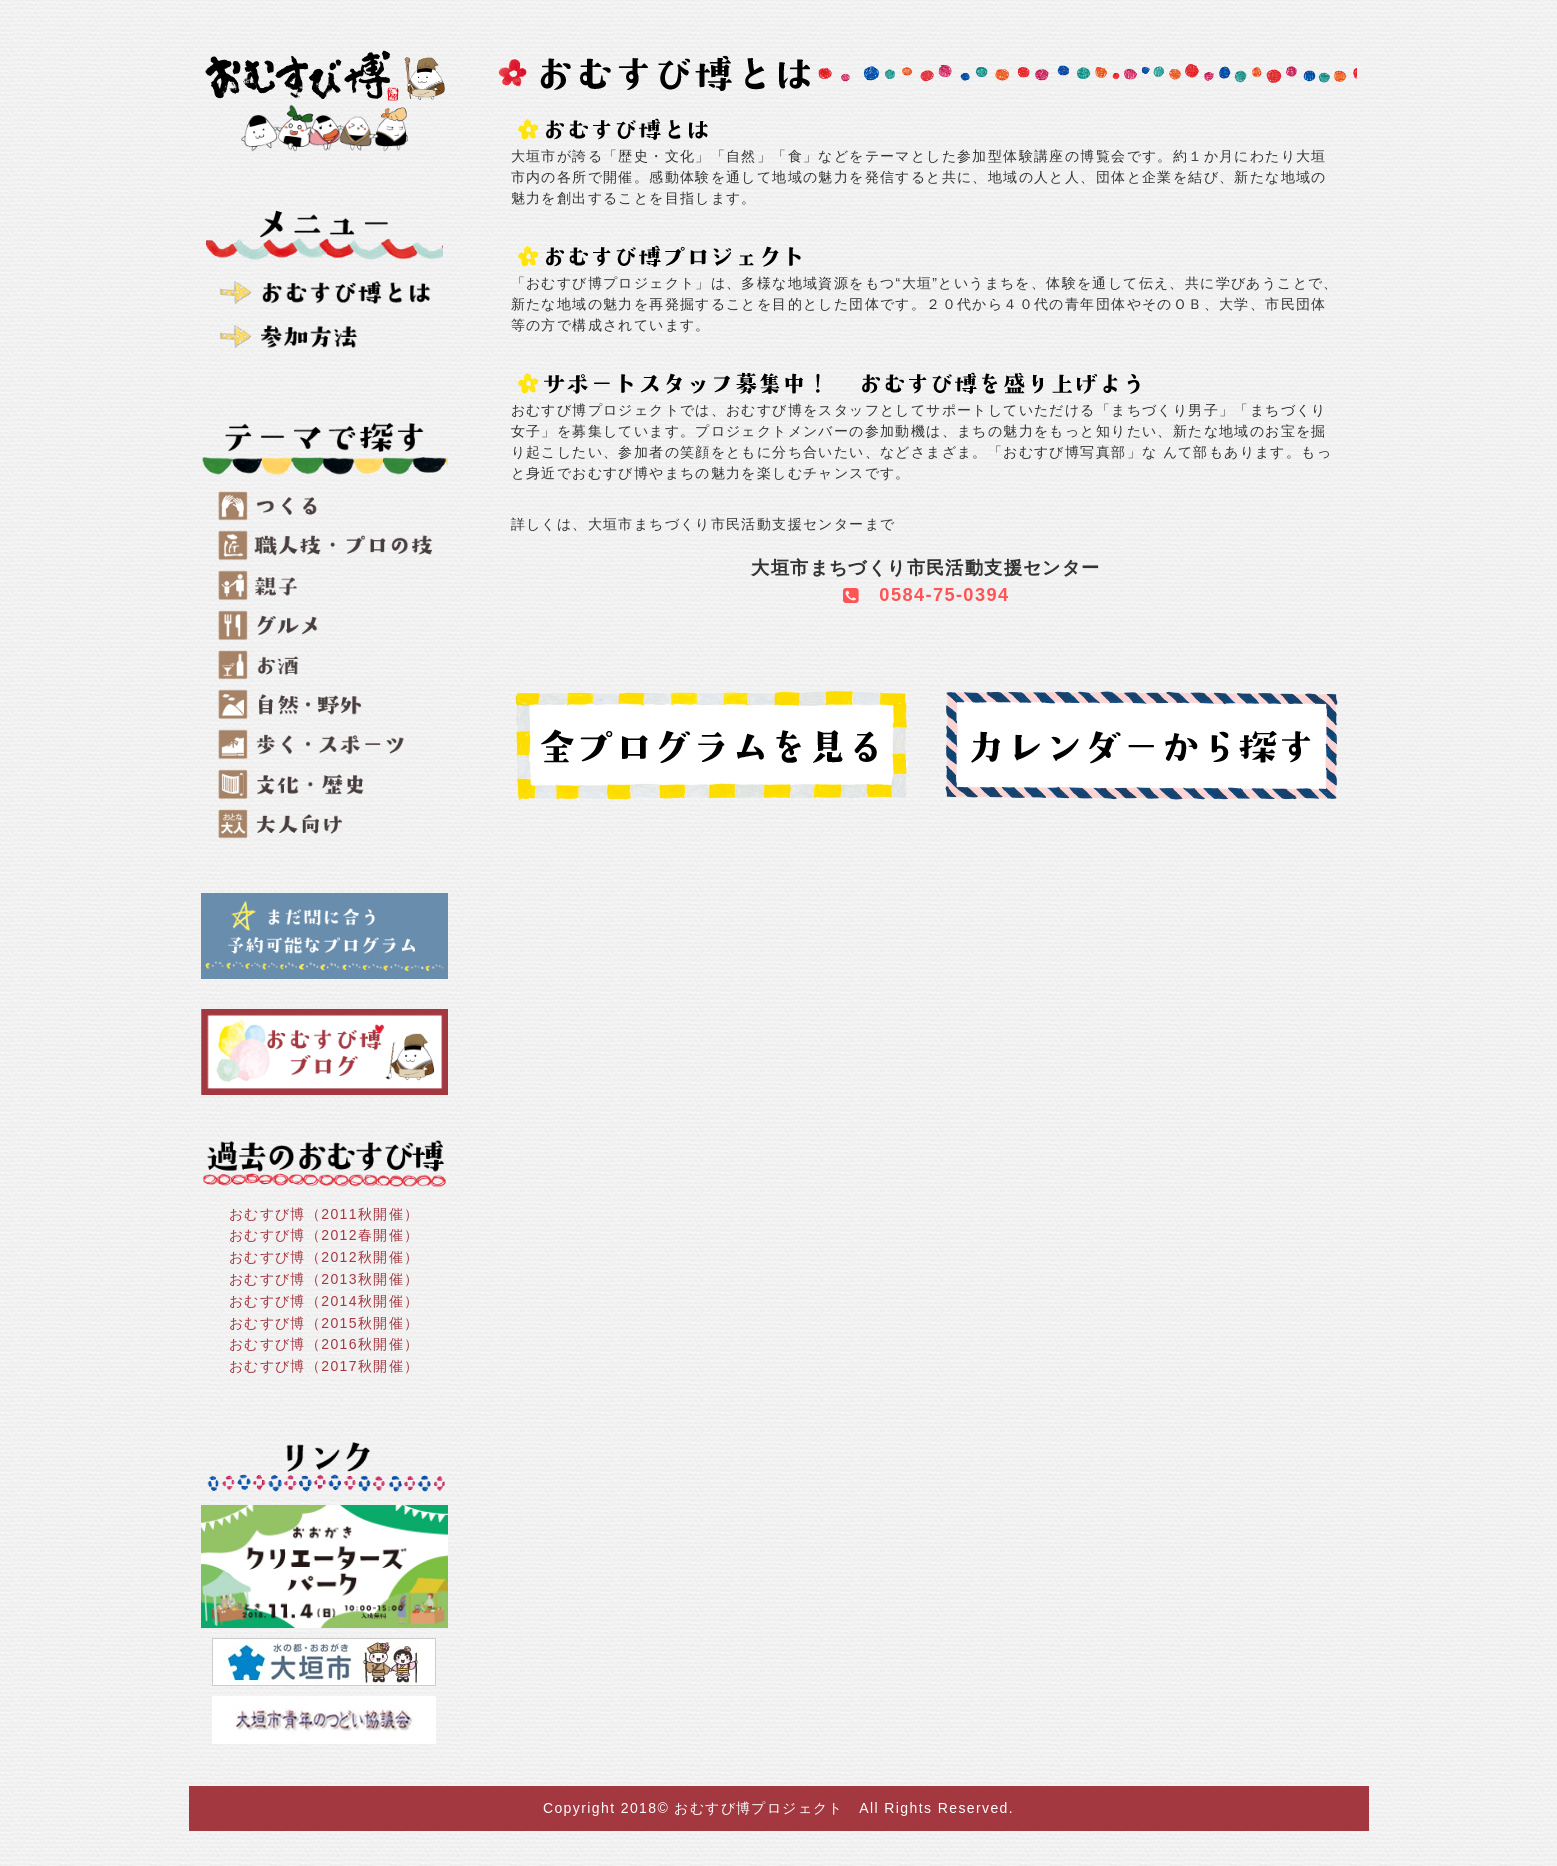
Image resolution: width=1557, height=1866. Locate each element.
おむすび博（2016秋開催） (324, 1344)
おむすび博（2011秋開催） (324, 1213)
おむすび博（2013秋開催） (324, 1279)
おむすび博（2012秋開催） (324, 1257)
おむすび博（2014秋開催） (324, 1301)
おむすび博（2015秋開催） (324, 1322)
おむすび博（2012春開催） (324, 1235)
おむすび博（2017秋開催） (324, 1366)
